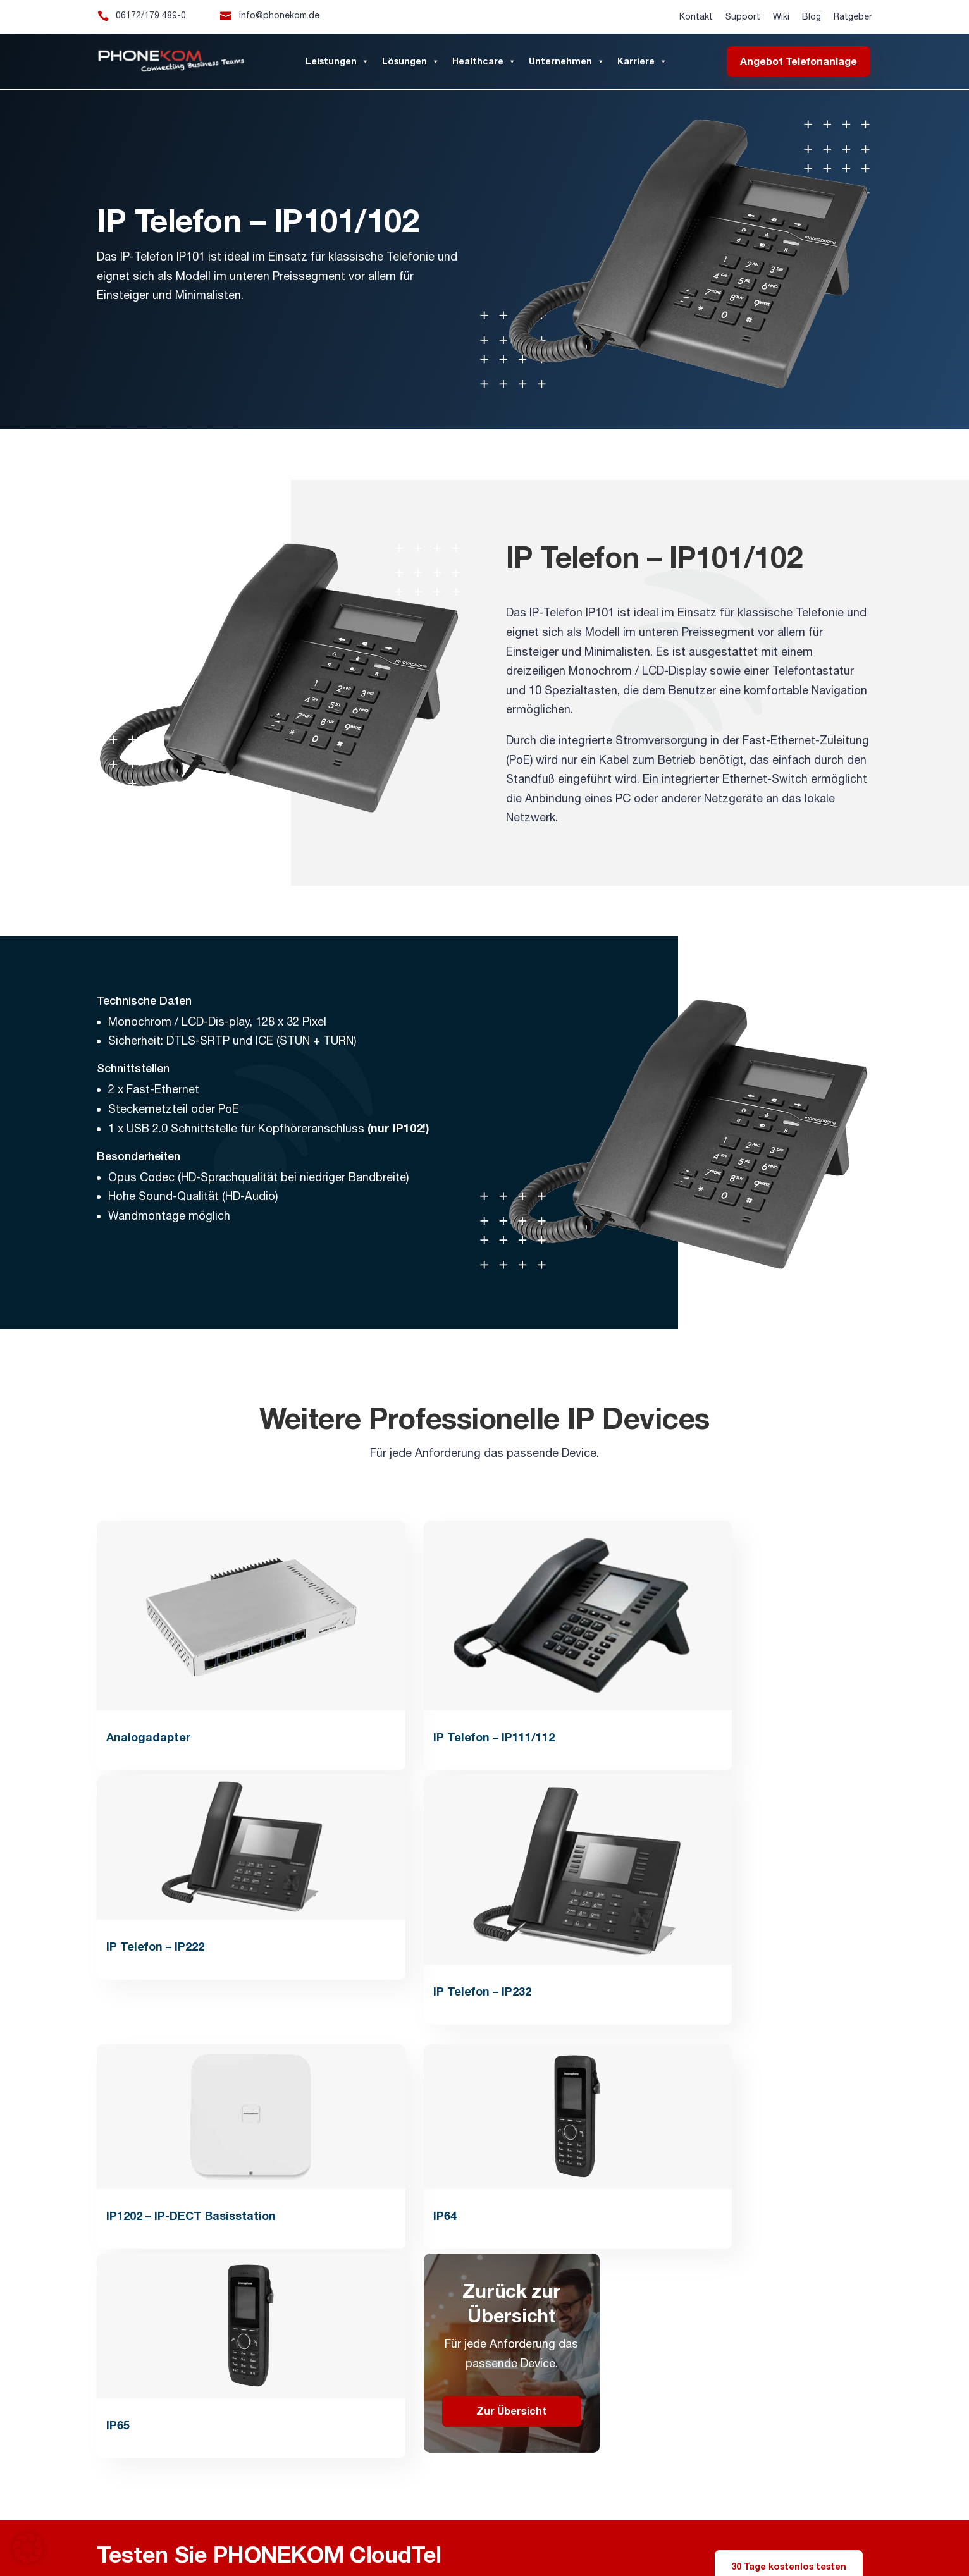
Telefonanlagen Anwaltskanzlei (386, 2521)
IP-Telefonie (381, 2460)
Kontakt (696, 16)
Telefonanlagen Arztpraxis (589, 2521)
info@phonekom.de (279, 15)
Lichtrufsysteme (628, 2460)
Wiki (781, 16)
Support (742, 16)
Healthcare (484, 61)
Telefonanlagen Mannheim (780, 2510)
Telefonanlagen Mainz (497, 2510)
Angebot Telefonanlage (798, 61)
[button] (28, 2548)
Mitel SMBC (153, 2532)
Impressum (725, 2188)
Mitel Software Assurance (311, 2532)
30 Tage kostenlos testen (788, 2045)
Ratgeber (853, 16)
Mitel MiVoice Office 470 (220, 2532)
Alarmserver (341, 2510)
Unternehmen (567, 61)
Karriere (642, 61)
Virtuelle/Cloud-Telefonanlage (498, 2460)
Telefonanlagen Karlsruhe (684, 2510)
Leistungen (337, 61)
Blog (811, 16)
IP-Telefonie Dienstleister (769, 2521)
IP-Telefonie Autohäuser (681, 2521)
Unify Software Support (401, 2532)
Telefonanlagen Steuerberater (276, 2521)
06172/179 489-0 (151, 15)
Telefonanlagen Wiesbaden (587, 2510)
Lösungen (411, 61)
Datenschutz (729, 2210)
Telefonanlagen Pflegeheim (492, 2521)
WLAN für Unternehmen (741, 2460)
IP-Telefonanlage (298, 2460)
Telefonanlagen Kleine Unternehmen (159, 2521)
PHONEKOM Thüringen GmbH (774, 2272)
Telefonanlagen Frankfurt (411, 2510)
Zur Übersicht (784, 1891)
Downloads (525, 2333)
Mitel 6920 (465, 2532)
